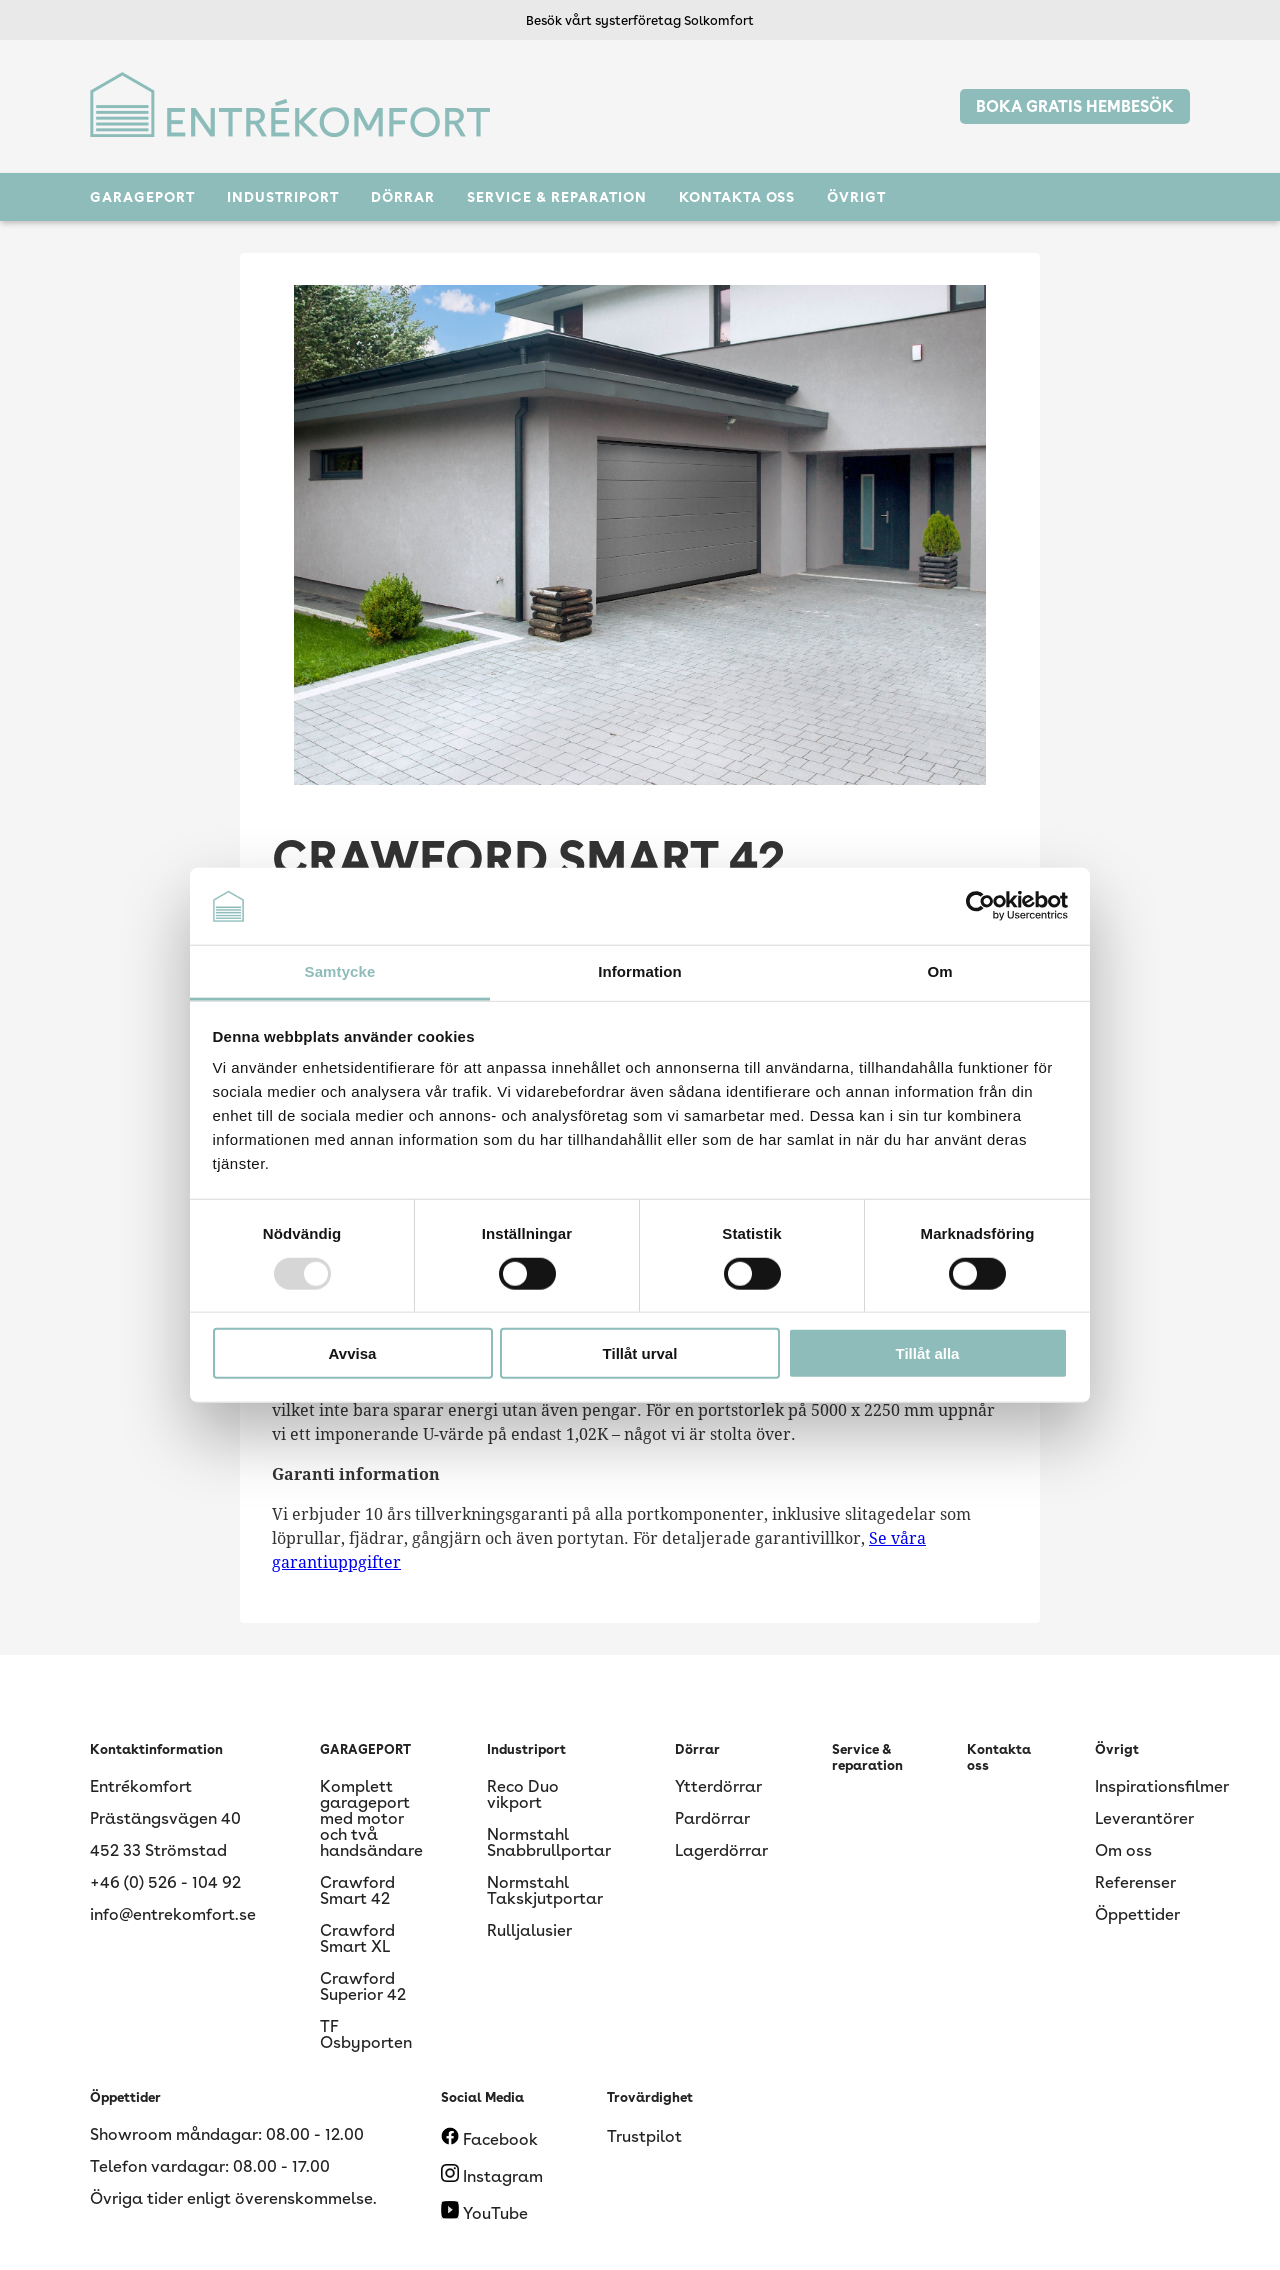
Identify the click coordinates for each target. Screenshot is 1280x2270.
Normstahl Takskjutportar (545, 1890)
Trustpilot (644, 2136)
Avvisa (353, 1353)
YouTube (484, 2213)
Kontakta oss (737, 197)
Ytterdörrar (718, 1786)
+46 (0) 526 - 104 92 (165, 1882)
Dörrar (403, 197)
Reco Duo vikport (523, 1794)
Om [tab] (939, 971)
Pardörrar (712, 1818)
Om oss (1123, 1850)
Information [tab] (640, 971)
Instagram (492, 2176)
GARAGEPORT (142, 197)
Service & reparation (557, 197)
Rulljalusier (529, 1930)
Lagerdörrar (721, 1850)
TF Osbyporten (366, 2034)
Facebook (489, 2139)
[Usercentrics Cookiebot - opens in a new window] (980, 906)
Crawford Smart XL (357, 1938)
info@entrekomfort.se (173, 1914)
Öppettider (1137, 1914)
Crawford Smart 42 (357, 1890)
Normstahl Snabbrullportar (549, 1842)
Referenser (1135, 1882)
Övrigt (856, 197)
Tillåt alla (928, 1353)
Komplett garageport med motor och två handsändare (371, 1818)
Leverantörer (1144, 1818)
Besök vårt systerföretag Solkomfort (640, 20)
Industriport (283, 197)
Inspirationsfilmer (1162, 1786)
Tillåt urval (640, 1353)
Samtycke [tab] (340, 971)
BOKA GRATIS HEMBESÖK (1075, 106)
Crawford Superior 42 (363, 1986)
